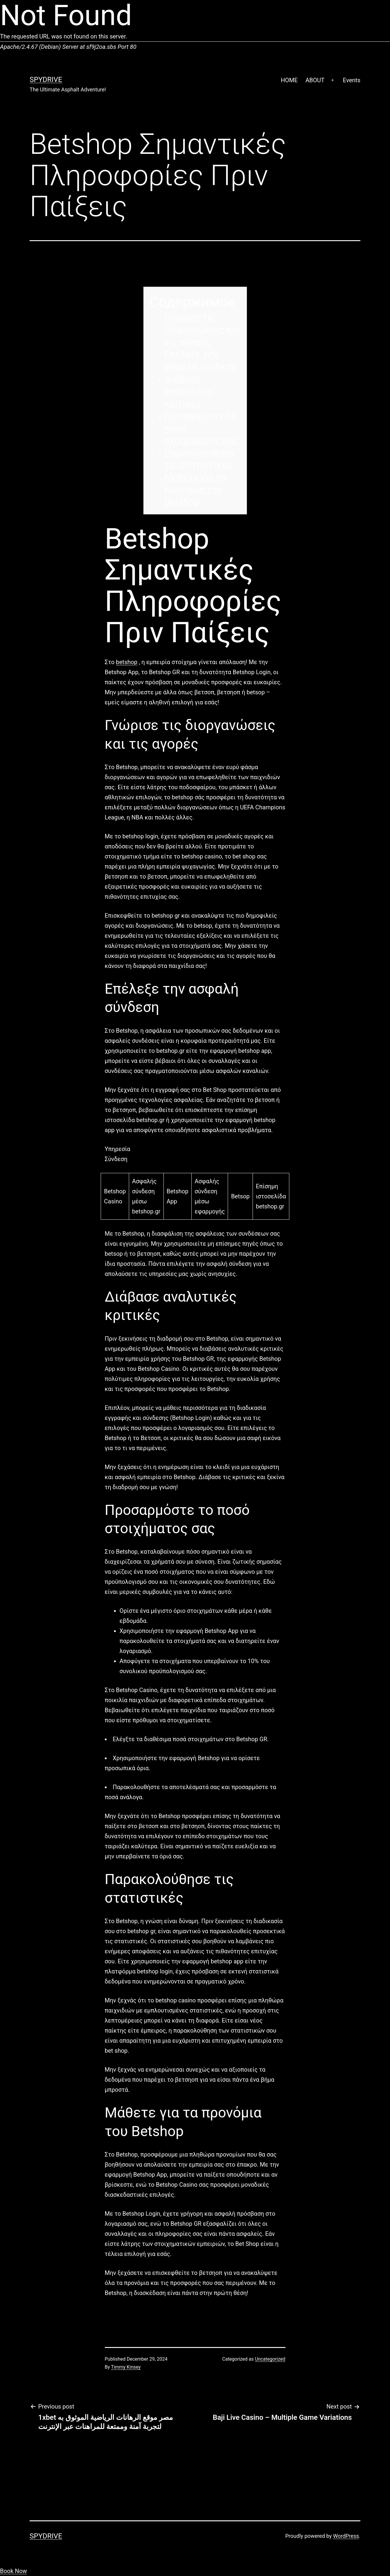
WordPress (346, 2536)
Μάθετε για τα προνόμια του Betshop (195, 489)
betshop (126, 662)
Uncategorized (270, 2359)
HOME (289, 80)
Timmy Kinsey (126, 2367)
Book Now (13, 2571)
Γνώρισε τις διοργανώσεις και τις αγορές (202, 329)
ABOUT (314, 80)
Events (351, 80)
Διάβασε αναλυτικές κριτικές (189, 391)
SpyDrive (46, 79)
